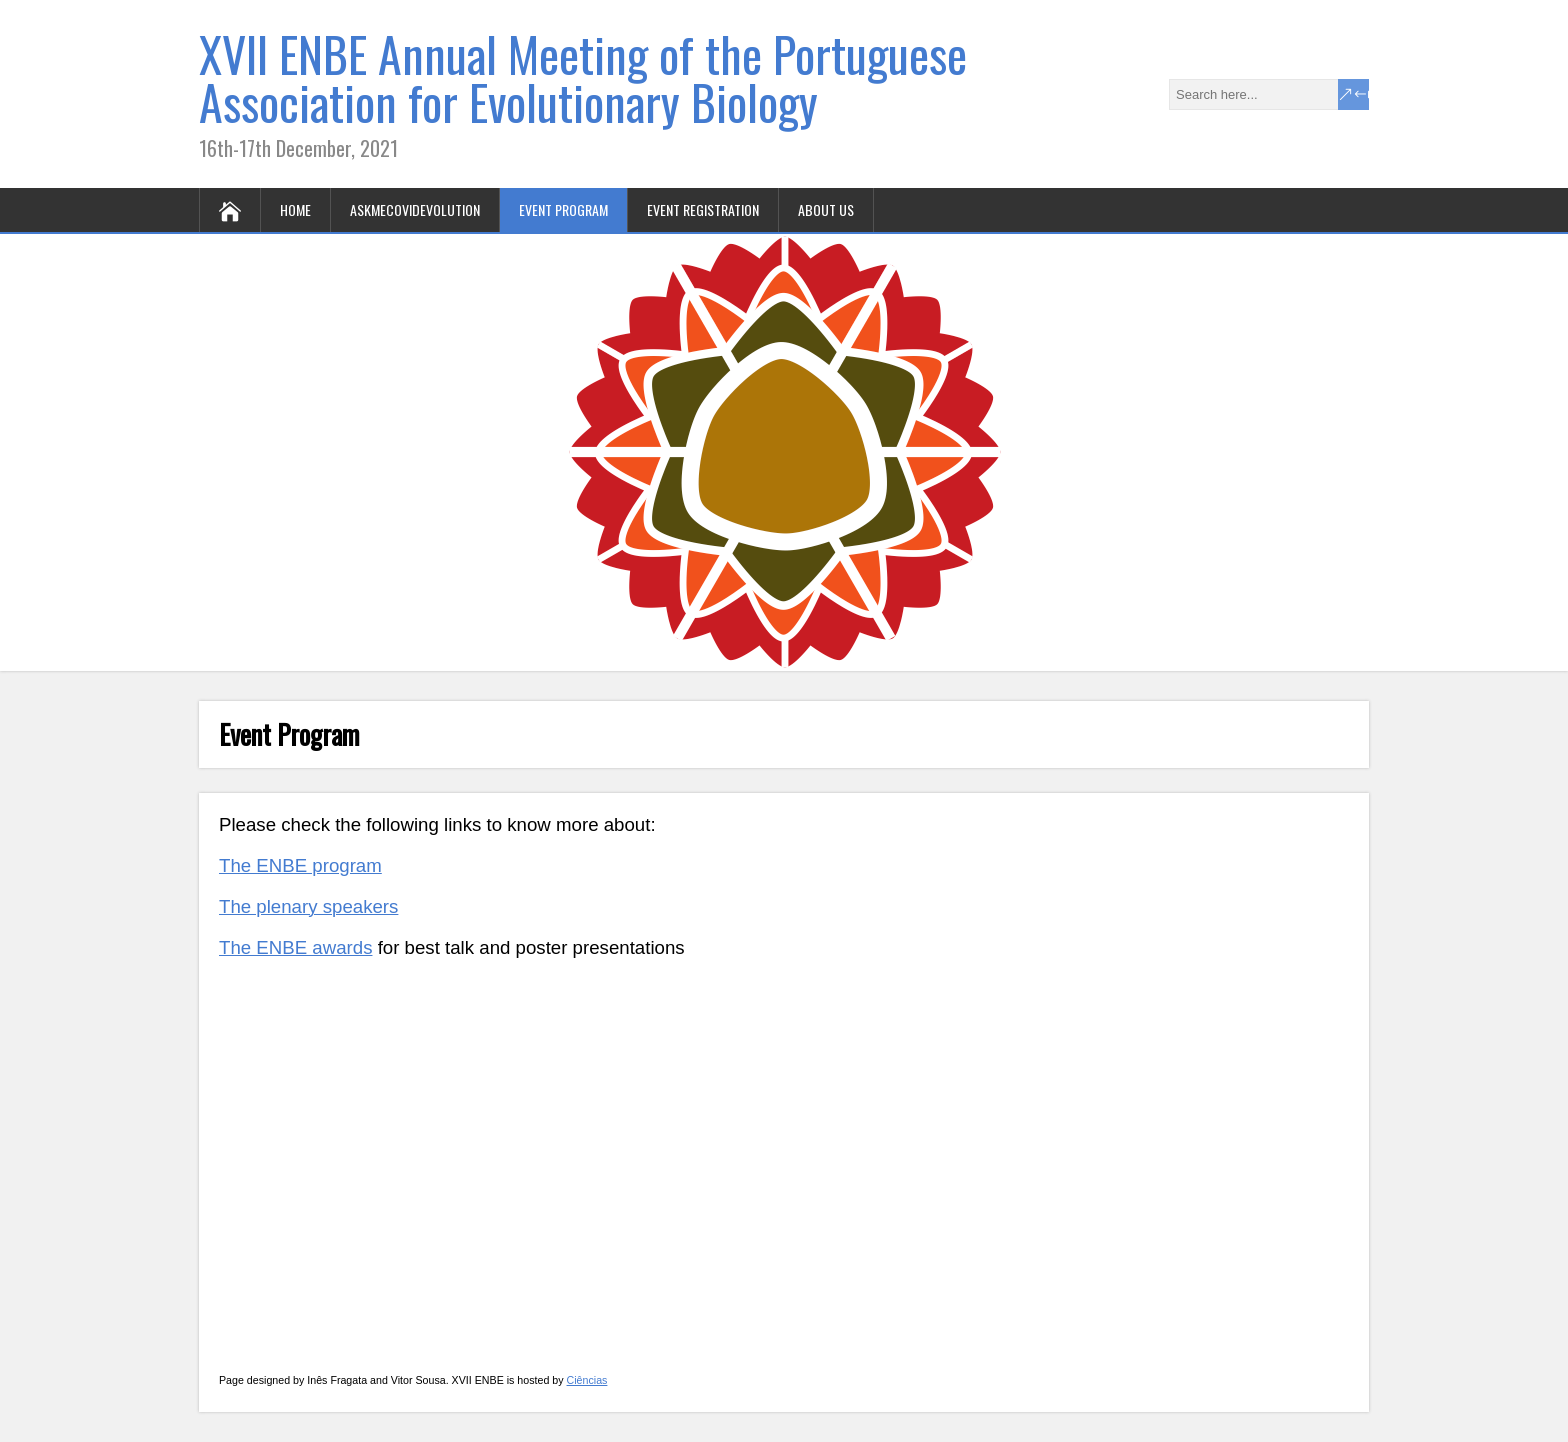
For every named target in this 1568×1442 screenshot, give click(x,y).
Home (295, 209)
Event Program (563, 209)
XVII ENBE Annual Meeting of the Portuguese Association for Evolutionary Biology (583, 77)
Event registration (703, 209)
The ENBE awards (295, 947)
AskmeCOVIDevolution (415, 209)
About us (826, 209)
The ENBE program (300, 865)
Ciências (587, 1380)
